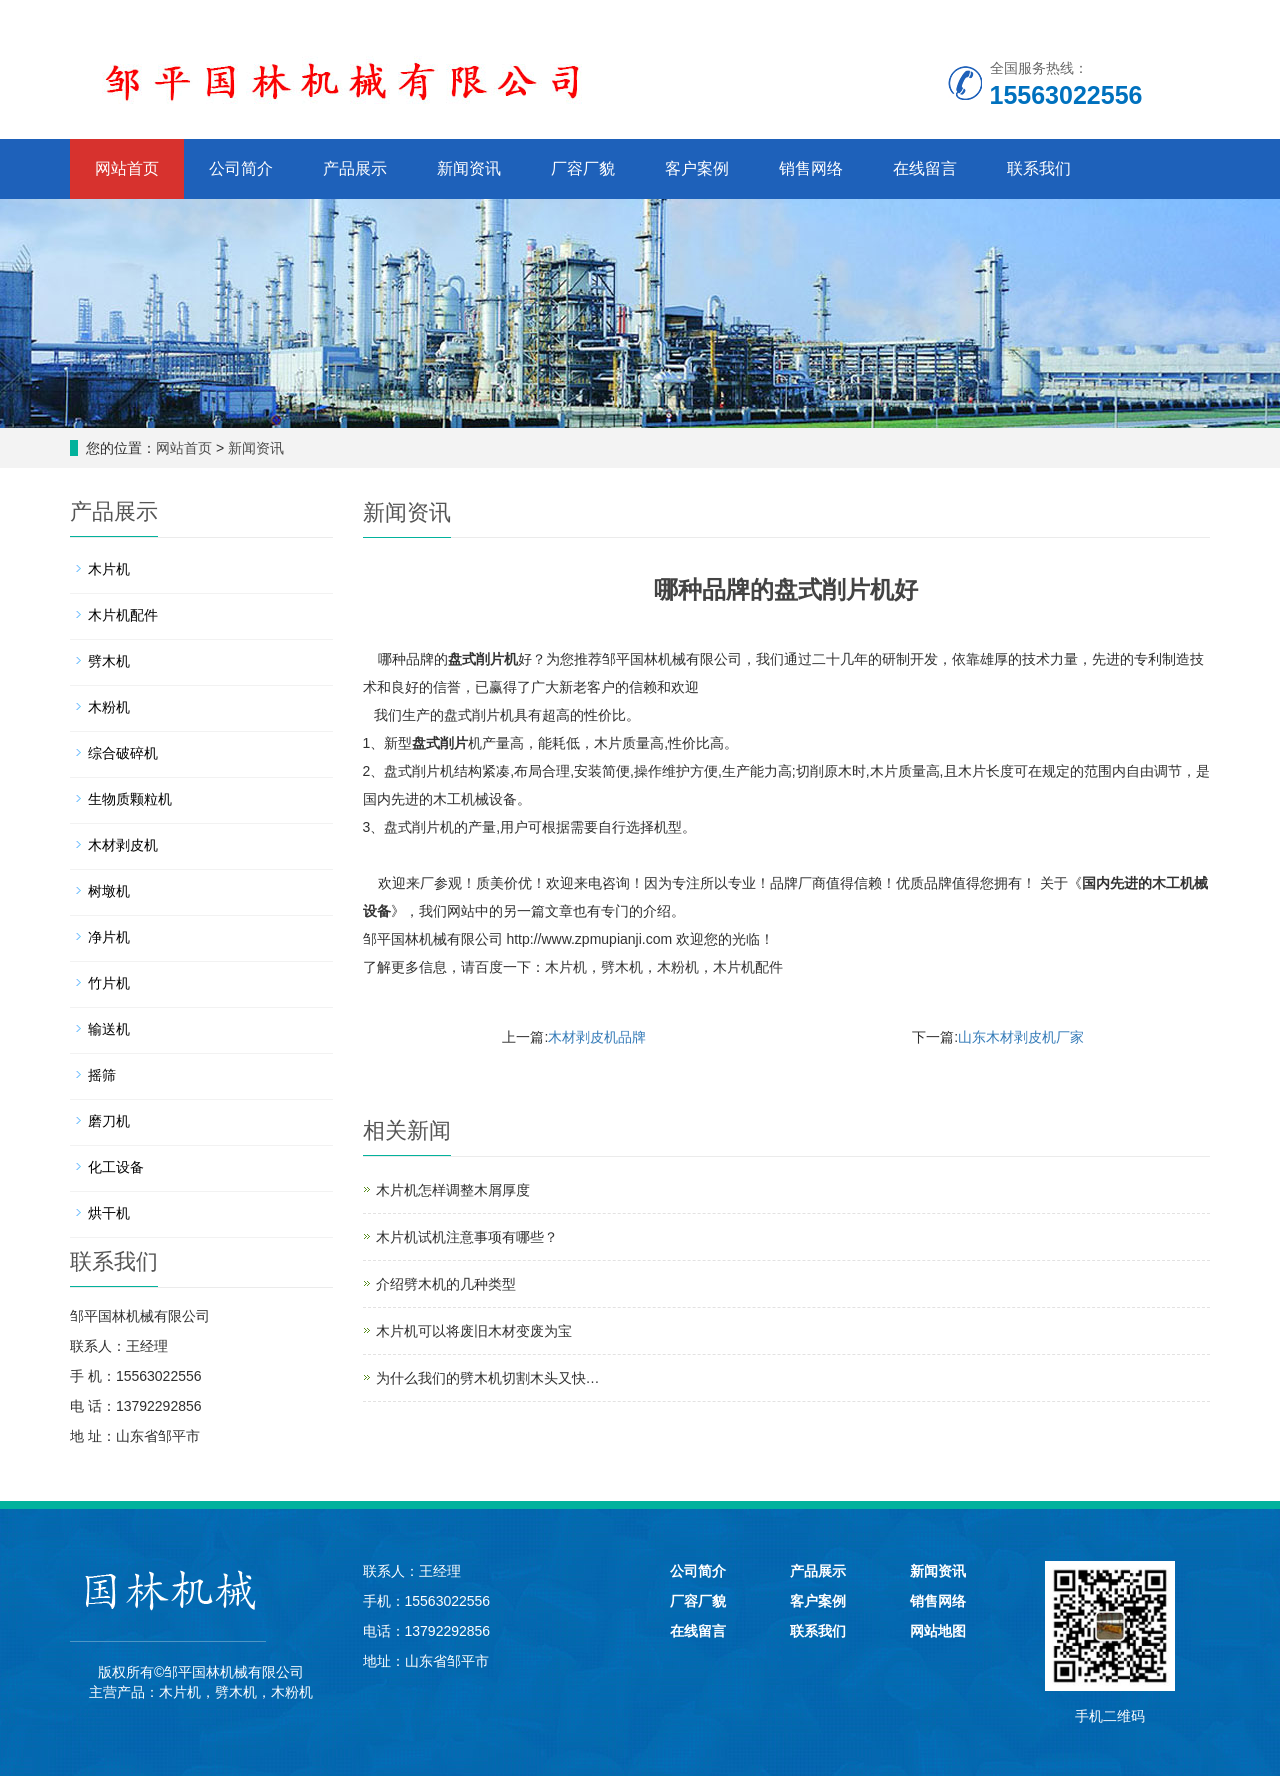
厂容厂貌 (583, 168)
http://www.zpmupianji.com (589, 939)
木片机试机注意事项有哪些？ (467, 1237)
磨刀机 (109, 1121)
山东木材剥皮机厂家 (1021, 1037)
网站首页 (127, 168)
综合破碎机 (123, 753)
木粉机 (678, 967)
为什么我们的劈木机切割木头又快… (488, 1378)
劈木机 (622, 967)
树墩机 (109, 891)
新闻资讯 (469, 168)
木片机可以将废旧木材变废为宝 (474, 1331)
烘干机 (109, 1213)
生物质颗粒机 (130, 799)
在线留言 (925, 168)
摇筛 (102, 1075)
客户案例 (697, 168)
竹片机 (109, 983)
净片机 (109, 937)
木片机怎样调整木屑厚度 (453, 1190)
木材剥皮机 (123, 845)
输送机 (109, 1029)
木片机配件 (748, 967)
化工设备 (116, 1167)
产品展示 (355, 168)
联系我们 (1039, 168)
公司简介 (241, 168)
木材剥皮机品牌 (597, 1037)
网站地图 (938, 1631)
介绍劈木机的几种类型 (446, 1284)
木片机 (566, 967)
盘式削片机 (483, 659)
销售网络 (811, 168)
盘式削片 (440, 743)
